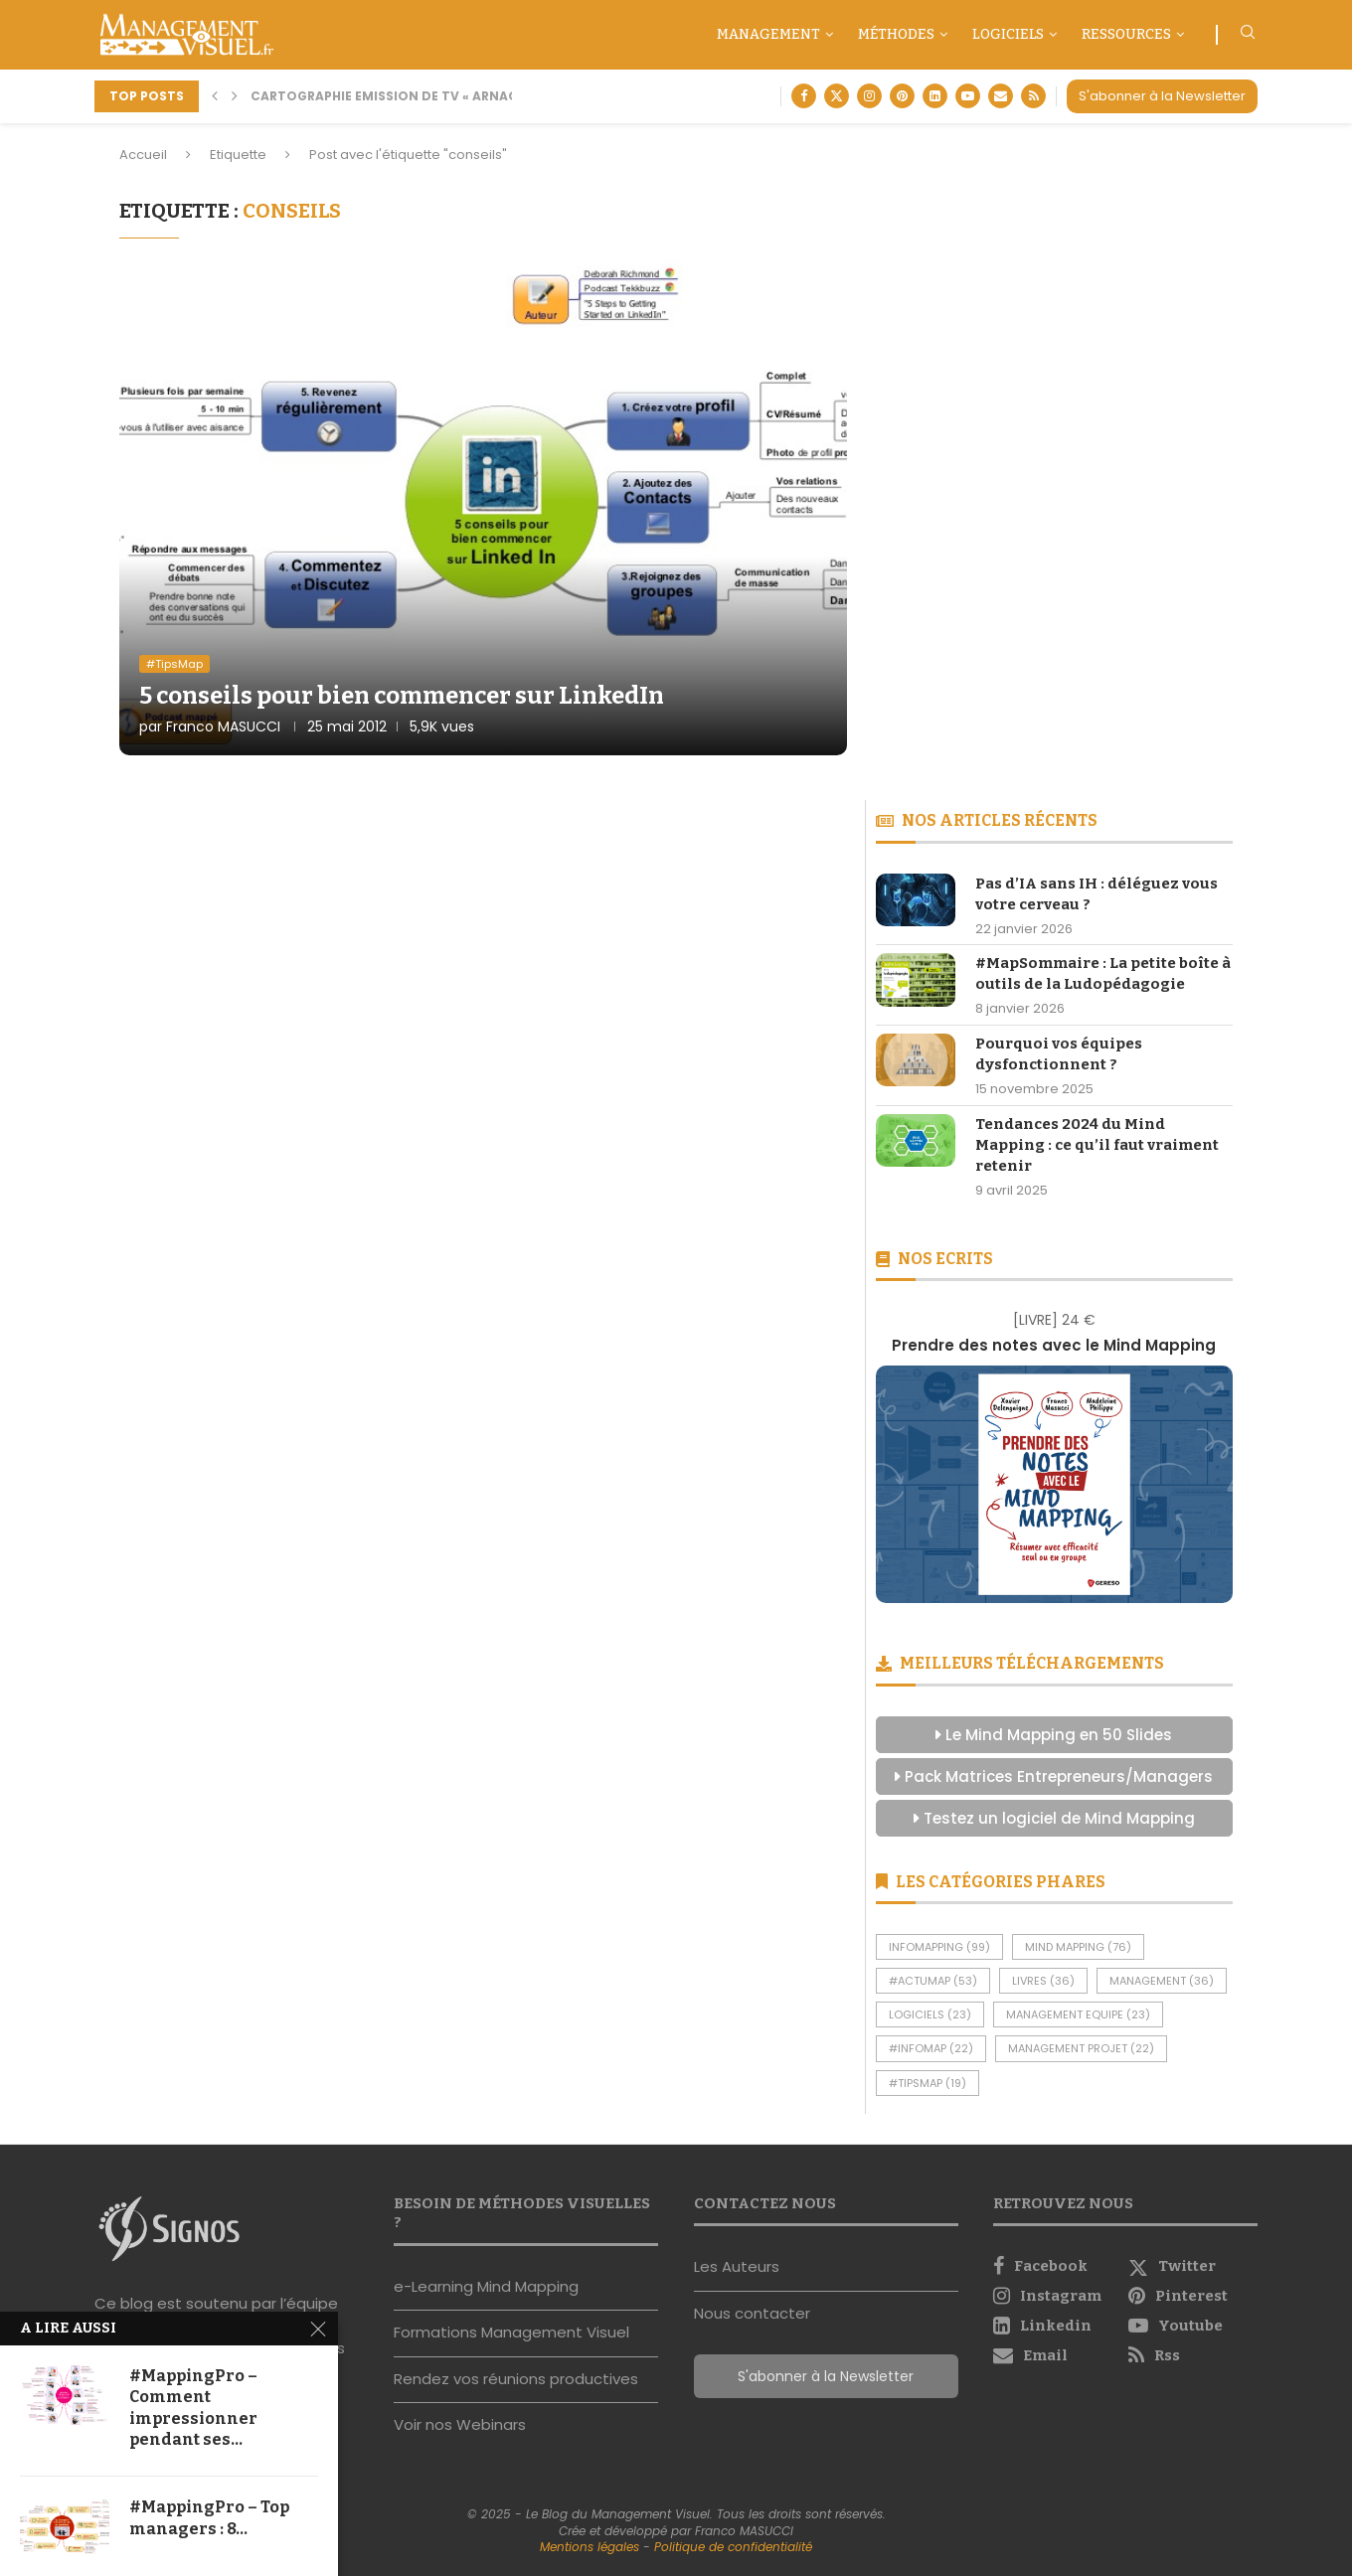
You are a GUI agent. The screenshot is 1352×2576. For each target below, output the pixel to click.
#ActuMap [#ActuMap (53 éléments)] (933, 1981)
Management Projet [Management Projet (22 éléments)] (1081, 2048)
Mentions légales (589, 2546)
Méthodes (896, 34)
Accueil (143, 154)
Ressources (1126, 34)
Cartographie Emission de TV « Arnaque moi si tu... (431, 95)
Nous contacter (752, 2313)
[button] (215, 96)
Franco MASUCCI (223, 726)
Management (768, 34)
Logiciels (1008, 34)
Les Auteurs (736, 2266)
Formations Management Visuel (511, 2332)
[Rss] (1033, 95)
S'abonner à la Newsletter (1162, 95)
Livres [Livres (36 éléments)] (1043, 1981)
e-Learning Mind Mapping (486, 2286)
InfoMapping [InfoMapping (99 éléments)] (939, 1947)
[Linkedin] (935, 95)
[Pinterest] (902, 95)
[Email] (1000, 95)
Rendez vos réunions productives (516, 2378)
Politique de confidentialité (733, 2546)
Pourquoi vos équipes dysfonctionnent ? (1058, 1054)
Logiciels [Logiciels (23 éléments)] (930, 2014)
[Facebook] (803, 95)
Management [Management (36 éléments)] (1161, 1981)
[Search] (1248, 35)
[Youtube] (967, 95)
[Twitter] (836, 95)
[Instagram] (869, 95)
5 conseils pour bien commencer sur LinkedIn (401, 696)
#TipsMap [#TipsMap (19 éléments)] (927, 2083)
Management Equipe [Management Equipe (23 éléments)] (1078, 2014)
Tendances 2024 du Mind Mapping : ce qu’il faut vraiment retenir (1097, 1145)
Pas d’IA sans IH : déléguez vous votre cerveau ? (1096, 894)
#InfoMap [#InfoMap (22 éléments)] (931, 2048)
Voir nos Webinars (460, 2424)
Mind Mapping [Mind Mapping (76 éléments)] (1078, 1947)
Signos (231, 2325)
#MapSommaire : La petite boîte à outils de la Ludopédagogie (1103, 973)
